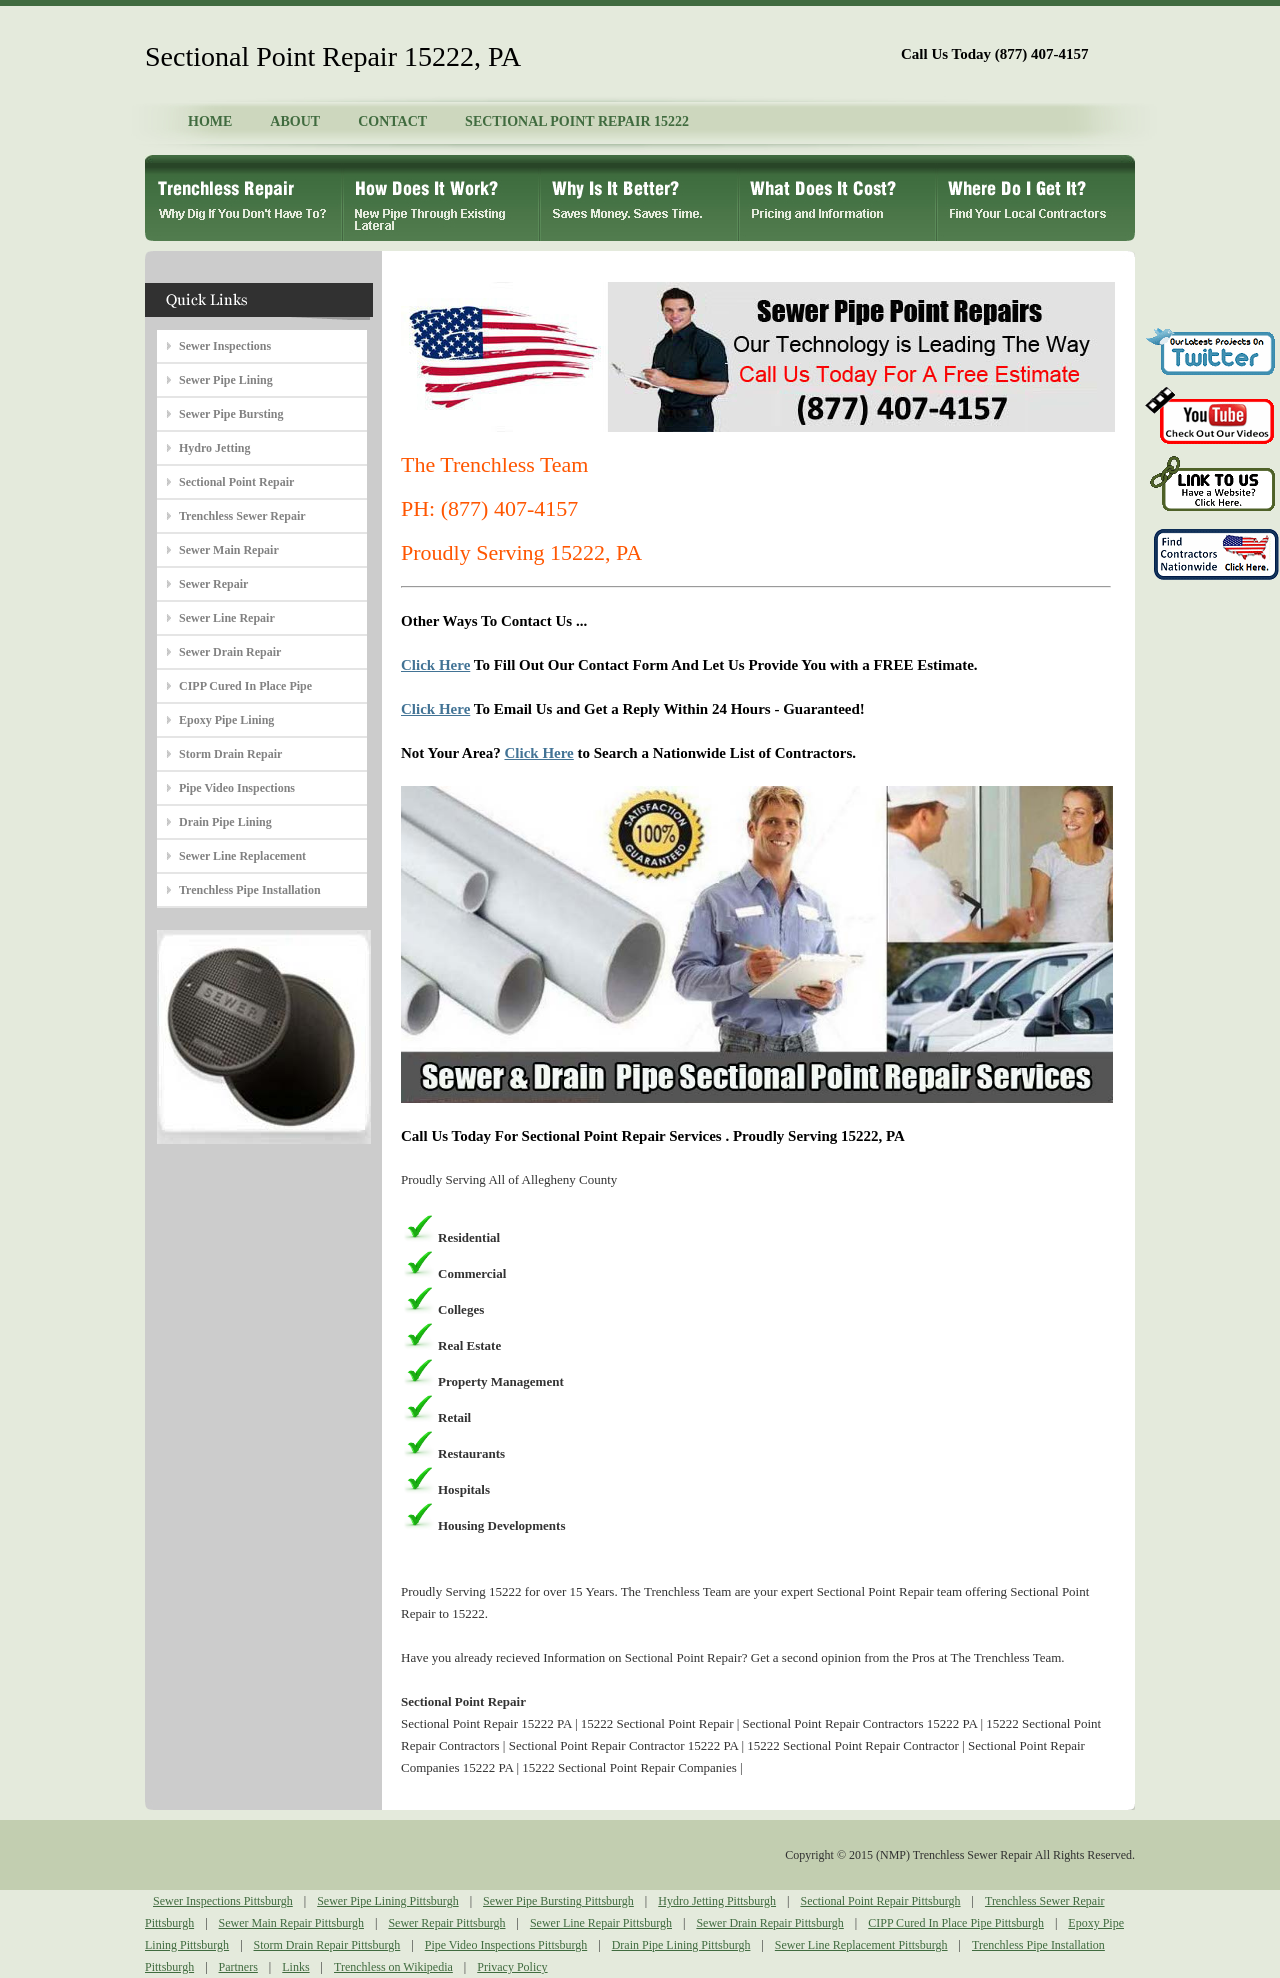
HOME (210, 121)
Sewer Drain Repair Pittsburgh (769, 1923)
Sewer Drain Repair (230, 652)
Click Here (435, 665)
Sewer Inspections (225, 346)
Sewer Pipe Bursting (231, 414)
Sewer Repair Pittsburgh (446, 1923)
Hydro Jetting (214, 448)
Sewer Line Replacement (242, 856)
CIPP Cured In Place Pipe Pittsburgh (956, 1923)
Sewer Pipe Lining (226, 380)
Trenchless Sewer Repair (242, 516)
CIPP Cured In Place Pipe (245, 686)
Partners (238, 1967)
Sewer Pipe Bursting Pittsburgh (558, 1901)
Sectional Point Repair (236, 482)
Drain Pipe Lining (225, 822)
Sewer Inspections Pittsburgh (223, 1901)
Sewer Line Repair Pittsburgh (601, 1923)
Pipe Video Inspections (237, 788)
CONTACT (392, 121)
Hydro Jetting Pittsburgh (717, 1901)
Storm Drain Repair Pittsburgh (327, 1945)
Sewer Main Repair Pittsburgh (291, 1923)
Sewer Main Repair (229, 550)
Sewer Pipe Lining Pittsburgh (387, 1901)
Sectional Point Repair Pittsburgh (880, 1901)
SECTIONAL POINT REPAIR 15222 (577, 121)
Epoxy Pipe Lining (226, 720)
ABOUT (295, 121)
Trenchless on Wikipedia (393, 1967)
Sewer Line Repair (227, 618)
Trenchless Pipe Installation (250, 890)
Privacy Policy (512, 1967)
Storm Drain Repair (230, 754)
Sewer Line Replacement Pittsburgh (861, 1945)
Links (295, 1967)
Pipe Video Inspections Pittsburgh (506, 1945)
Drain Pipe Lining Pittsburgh (681, 1945)
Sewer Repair (213, 584)
